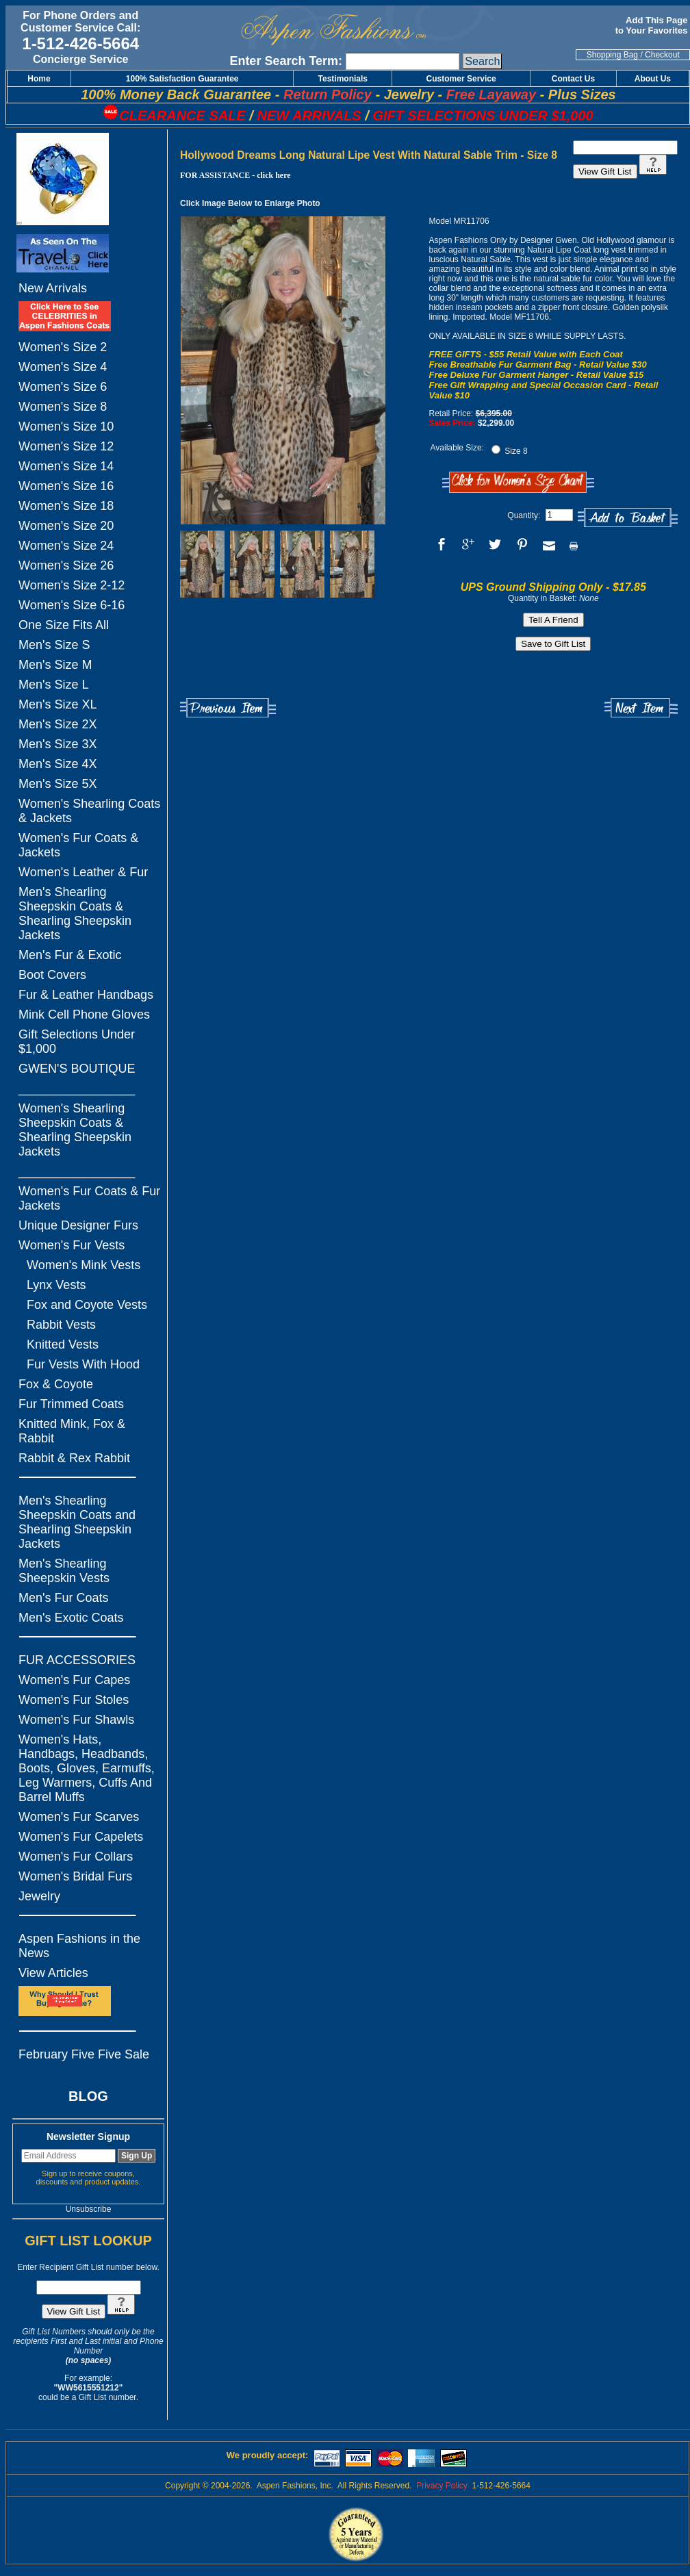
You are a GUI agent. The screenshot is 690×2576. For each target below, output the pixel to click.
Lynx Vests (56, 1285)
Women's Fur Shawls (76, 1719)
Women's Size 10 (66, 426)
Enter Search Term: (285, 61)
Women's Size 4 (62, 367)
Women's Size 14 (66, 466)
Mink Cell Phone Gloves (84, 1014)
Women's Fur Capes (74, 1680)
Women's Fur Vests (71, 1245)
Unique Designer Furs (78, 1225)
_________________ (76, 1088)
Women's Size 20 (66, 526)
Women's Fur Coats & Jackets (78, 845)
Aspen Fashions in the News (79, 1946)
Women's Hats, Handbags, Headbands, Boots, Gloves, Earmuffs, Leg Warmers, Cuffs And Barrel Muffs (86, 1768)
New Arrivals (52, 288)
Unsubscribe (89, 2209)
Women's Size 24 (66, 545)
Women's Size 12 (66, 446)
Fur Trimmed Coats (71, 1404)
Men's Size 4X (57, 764)
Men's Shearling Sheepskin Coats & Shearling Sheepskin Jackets (74, 913)
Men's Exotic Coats (71, 1617)
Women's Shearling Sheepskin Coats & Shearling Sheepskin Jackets (74, 1129)
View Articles (53, 1973)
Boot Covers (52, 975)
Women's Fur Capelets (80, 1837)
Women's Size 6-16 (71, 605)
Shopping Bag (612, 55)
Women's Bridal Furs (75, 1876)
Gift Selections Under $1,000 (76, 1042)
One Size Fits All (63, 625)
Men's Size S (54, 645)
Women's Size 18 (66, 506)
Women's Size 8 (62, 406)
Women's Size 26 (66, 565)
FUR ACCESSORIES (77, 1660)
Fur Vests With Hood (83, 1364)
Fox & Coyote (55, 1384)
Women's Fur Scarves (78, 1817)
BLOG (88, 2096)
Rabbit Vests (61, 1324)
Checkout (662, 55)
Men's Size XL (57, 704)
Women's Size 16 (66, 486)
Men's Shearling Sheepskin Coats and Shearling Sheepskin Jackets (77, 1522)
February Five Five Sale (83, 2054)
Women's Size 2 (62, 347)
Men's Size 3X (57, 744)
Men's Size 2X (57, 724)
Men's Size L (53, 684)
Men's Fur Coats (63, 1598)
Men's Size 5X (57, 784)
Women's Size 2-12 (71, 585)
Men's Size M (55, 665)
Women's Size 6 (62, 387)
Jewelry (39, 1896)
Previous (228, 708)
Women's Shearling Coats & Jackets (89, 811)
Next (641, 708)
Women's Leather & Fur (83, 872)
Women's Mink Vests (83, 1265)
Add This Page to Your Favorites (652, 25)
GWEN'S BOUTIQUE (76, 1068)
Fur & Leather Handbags (85, 995)
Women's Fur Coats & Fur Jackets (89, 1198)
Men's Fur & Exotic (69, 955)
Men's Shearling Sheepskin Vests (64, 1571)
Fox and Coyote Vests (87, 1305)
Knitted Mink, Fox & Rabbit (71, 1431)
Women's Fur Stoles (73, 1700)
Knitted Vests (63, 1344)
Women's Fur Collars (75, 1856)
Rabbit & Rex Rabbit (74, 1458)
